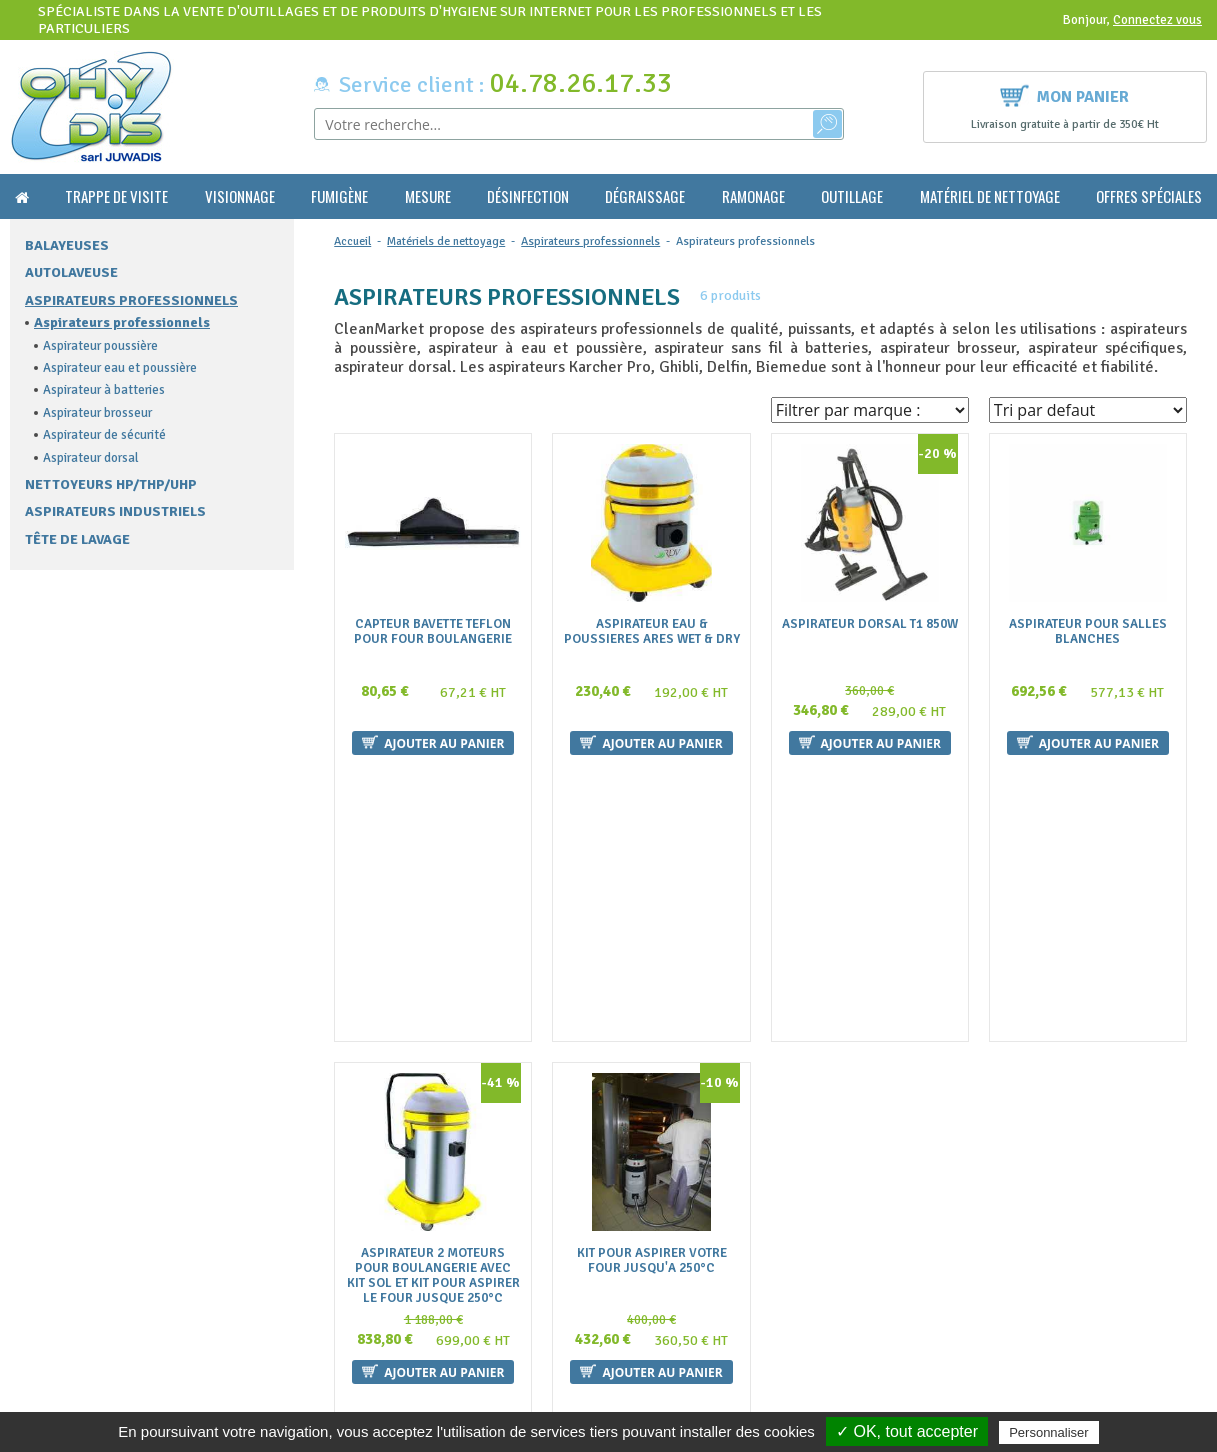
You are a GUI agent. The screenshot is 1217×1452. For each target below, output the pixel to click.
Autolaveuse (71, 272)
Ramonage (753, 196)
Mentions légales (374, 1329)
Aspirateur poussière (100, 346)
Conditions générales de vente (413, 1270)
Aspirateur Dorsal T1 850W (870, 624)
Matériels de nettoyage (446, 241)
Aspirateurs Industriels (115, 511)
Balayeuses (67, 245)
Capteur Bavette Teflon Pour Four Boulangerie (433, 632)
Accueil (352, 241)
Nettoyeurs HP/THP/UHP (111, 484)
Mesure (428, 196)
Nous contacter (370, 1290)
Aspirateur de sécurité (104, 435)
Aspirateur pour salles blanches (1088, 632)
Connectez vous (1157, 20)
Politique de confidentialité (405, 1368)
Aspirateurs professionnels (131, 300)
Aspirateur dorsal (91, 458)
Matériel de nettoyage (990, 196)
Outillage (852, 196)
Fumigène (339, 196)
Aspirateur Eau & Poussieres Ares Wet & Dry (652, 632)
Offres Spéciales (1149, 196)
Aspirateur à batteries (104, 390)
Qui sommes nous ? (380, 1231)
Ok (1135, 1268)
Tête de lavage (77, 539)
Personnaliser (1049, 1432)
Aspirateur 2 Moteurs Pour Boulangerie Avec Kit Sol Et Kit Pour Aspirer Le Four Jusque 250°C (433, 1016)
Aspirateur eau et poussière (120, 368)
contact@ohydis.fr (71, 1288)
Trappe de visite (116, 196)
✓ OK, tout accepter (907, 1431)
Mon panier (1064, 94)
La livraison (359, 1309)
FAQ (336, 1250)
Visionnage (240, 196)
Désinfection (528, 196)
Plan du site (358, 1348)
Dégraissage (645, 196)
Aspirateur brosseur (97, 413)
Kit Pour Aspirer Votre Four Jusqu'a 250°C (652, 1001)
